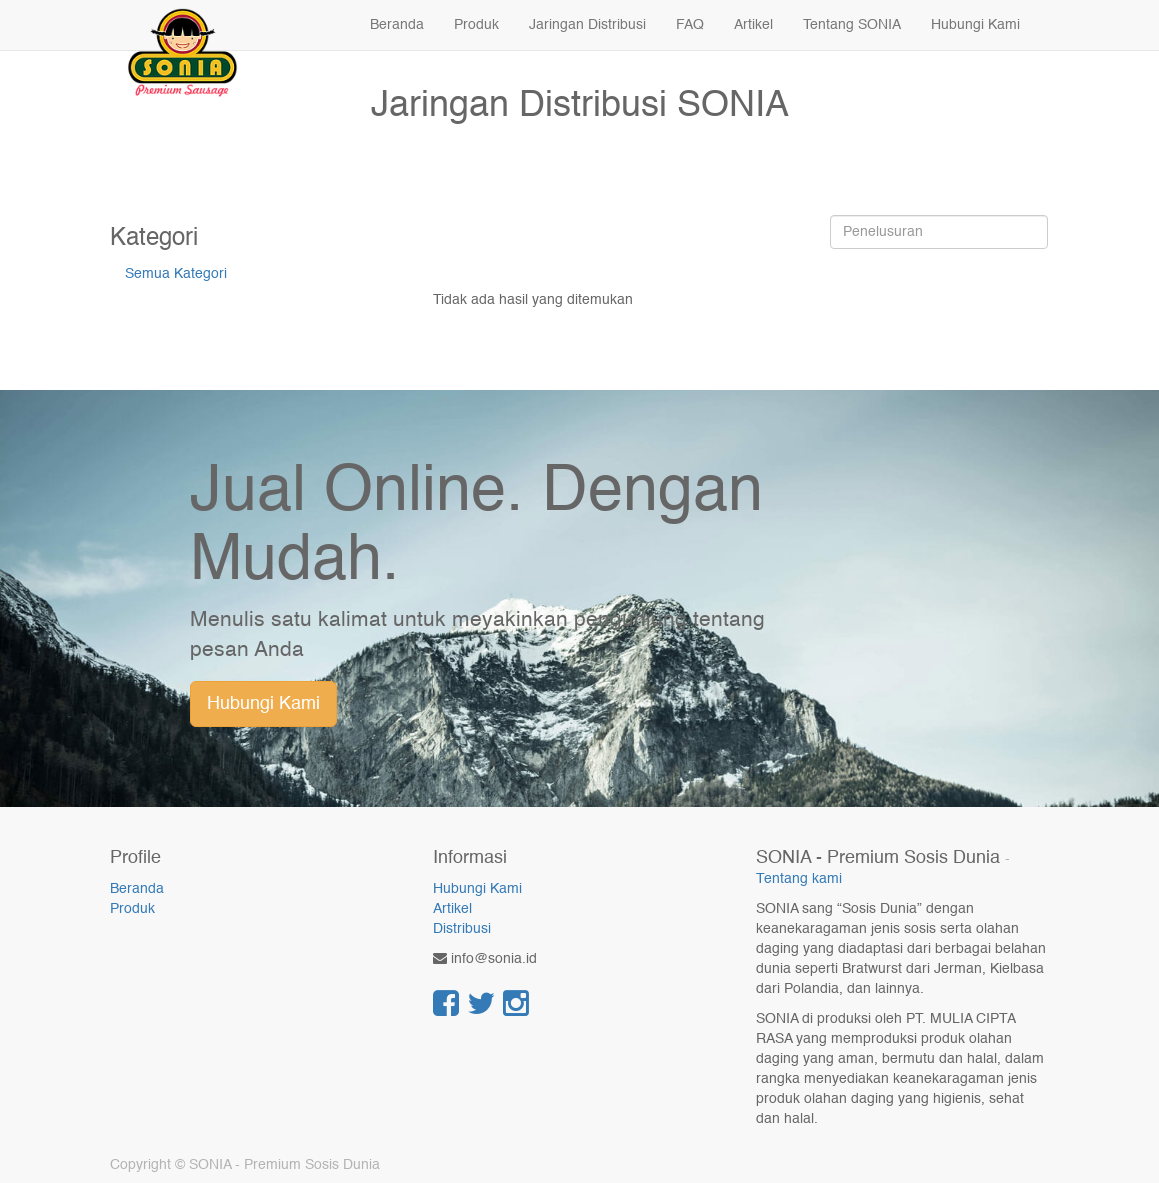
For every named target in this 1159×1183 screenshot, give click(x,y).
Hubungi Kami (263, 704)
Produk (132, 909)
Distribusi (462, 929)
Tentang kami (799, 879)
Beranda (137, 889)
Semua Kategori (176, 274)
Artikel (452, 909)
